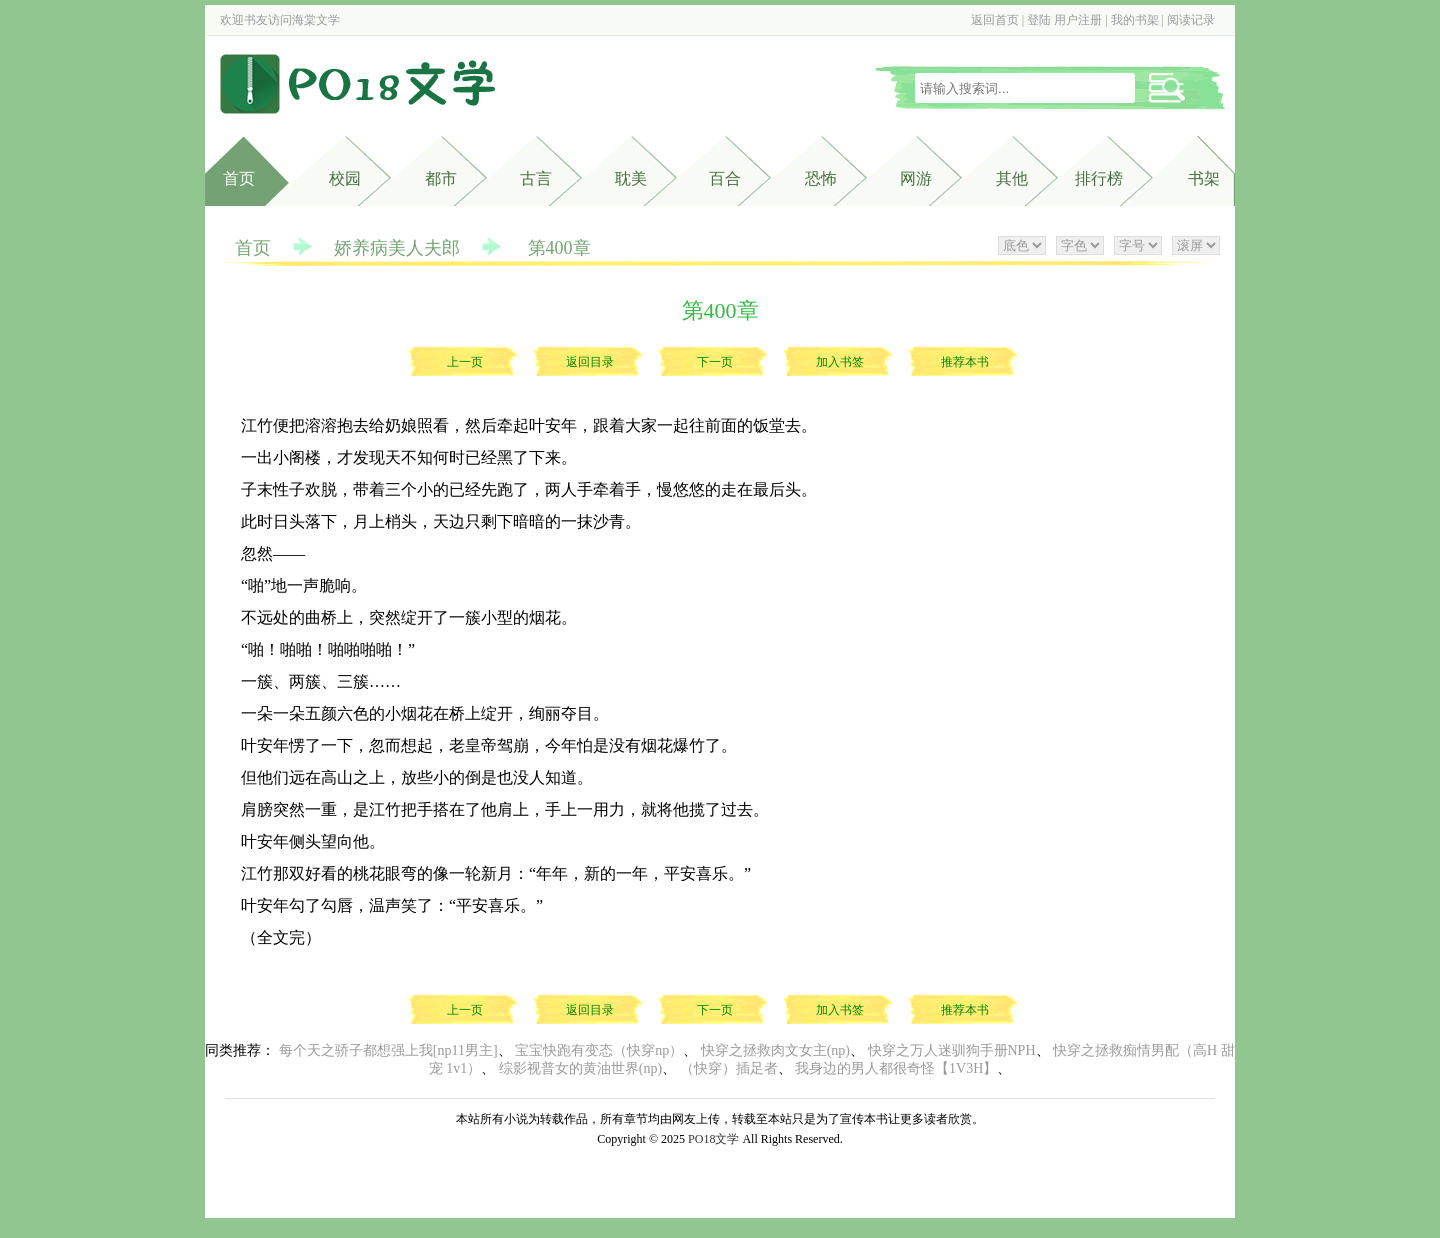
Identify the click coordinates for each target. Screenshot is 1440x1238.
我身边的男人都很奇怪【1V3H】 (896, 1068)
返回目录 (590, 362)
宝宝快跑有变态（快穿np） (599, 1050)
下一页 (715, 362)
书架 (1204, 178)
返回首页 (995, 20)
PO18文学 (713, 1139)
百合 (725, 178)
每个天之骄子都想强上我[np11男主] (388, 1050)
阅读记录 (1191, 20)
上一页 (465, 362)
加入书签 (840, 362)
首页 (239, 178)
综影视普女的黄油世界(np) (580, 1068)
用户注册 (1078, 20)
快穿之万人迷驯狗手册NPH (952, 1050)
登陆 (1039, 20)
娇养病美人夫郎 (397, 248)
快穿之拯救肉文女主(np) (775, 1050)
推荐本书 (965, 362)
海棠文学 (316, 20)
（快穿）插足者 (729, 1068)
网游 (916, 178)
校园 (345, 178)
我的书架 (1135, 20)
